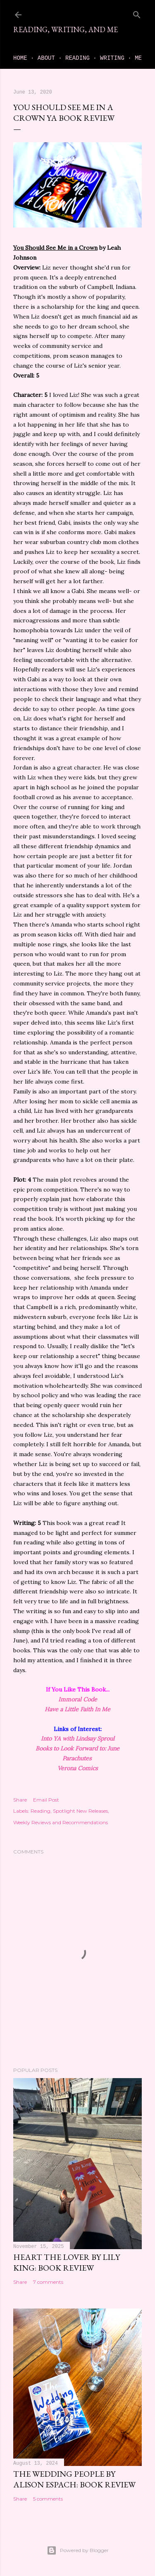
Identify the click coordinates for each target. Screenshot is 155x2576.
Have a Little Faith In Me (77, 1709)
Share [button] (20, 1800)
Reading (77, 58)
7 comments (48, 2282)
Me (138, 58)
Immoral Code (77, 1699)
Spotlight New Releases (80, 1811)
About (46, 58)
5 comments (48, 2499)
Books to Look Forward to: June (77, 1748)
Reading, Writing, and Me (65, 29)
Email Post (46, 1800)
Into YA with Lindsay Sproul (77, 1738)
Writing (112, 58)
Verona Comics (77, 1768)
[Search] (137, 13)
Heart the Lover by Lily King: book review (66, 2262)
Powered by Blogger (78, 2550)
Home (20, 58)
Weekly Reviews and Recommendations (60, 1822)
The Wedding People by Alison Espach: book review (74, 2479)
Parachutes (77, 1758)
